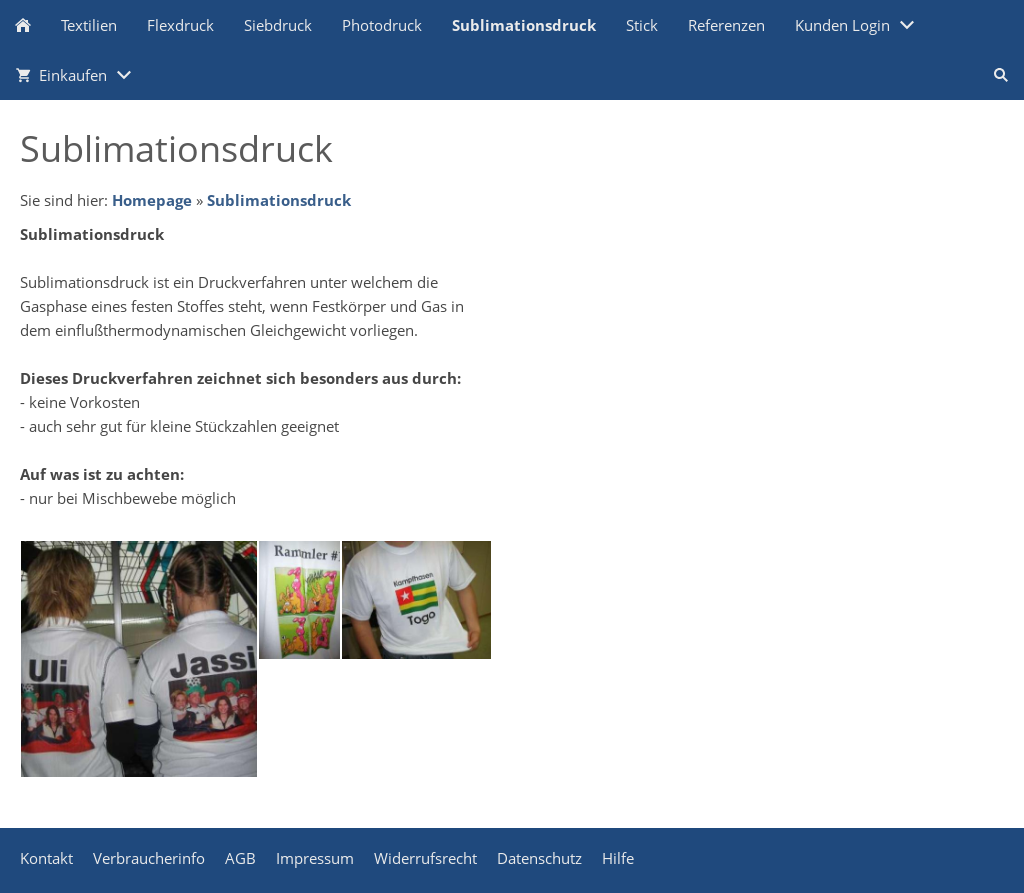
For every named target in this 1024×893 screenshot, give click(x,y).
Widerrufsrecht (425, 858)
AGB (240, 858)
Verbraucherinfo (149, 858)
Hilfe (618, 858)
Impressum (315, 858)
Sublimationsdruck (279, 200)
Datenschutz (539, 858)
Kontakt (46, 858)
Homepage (152, 200)
